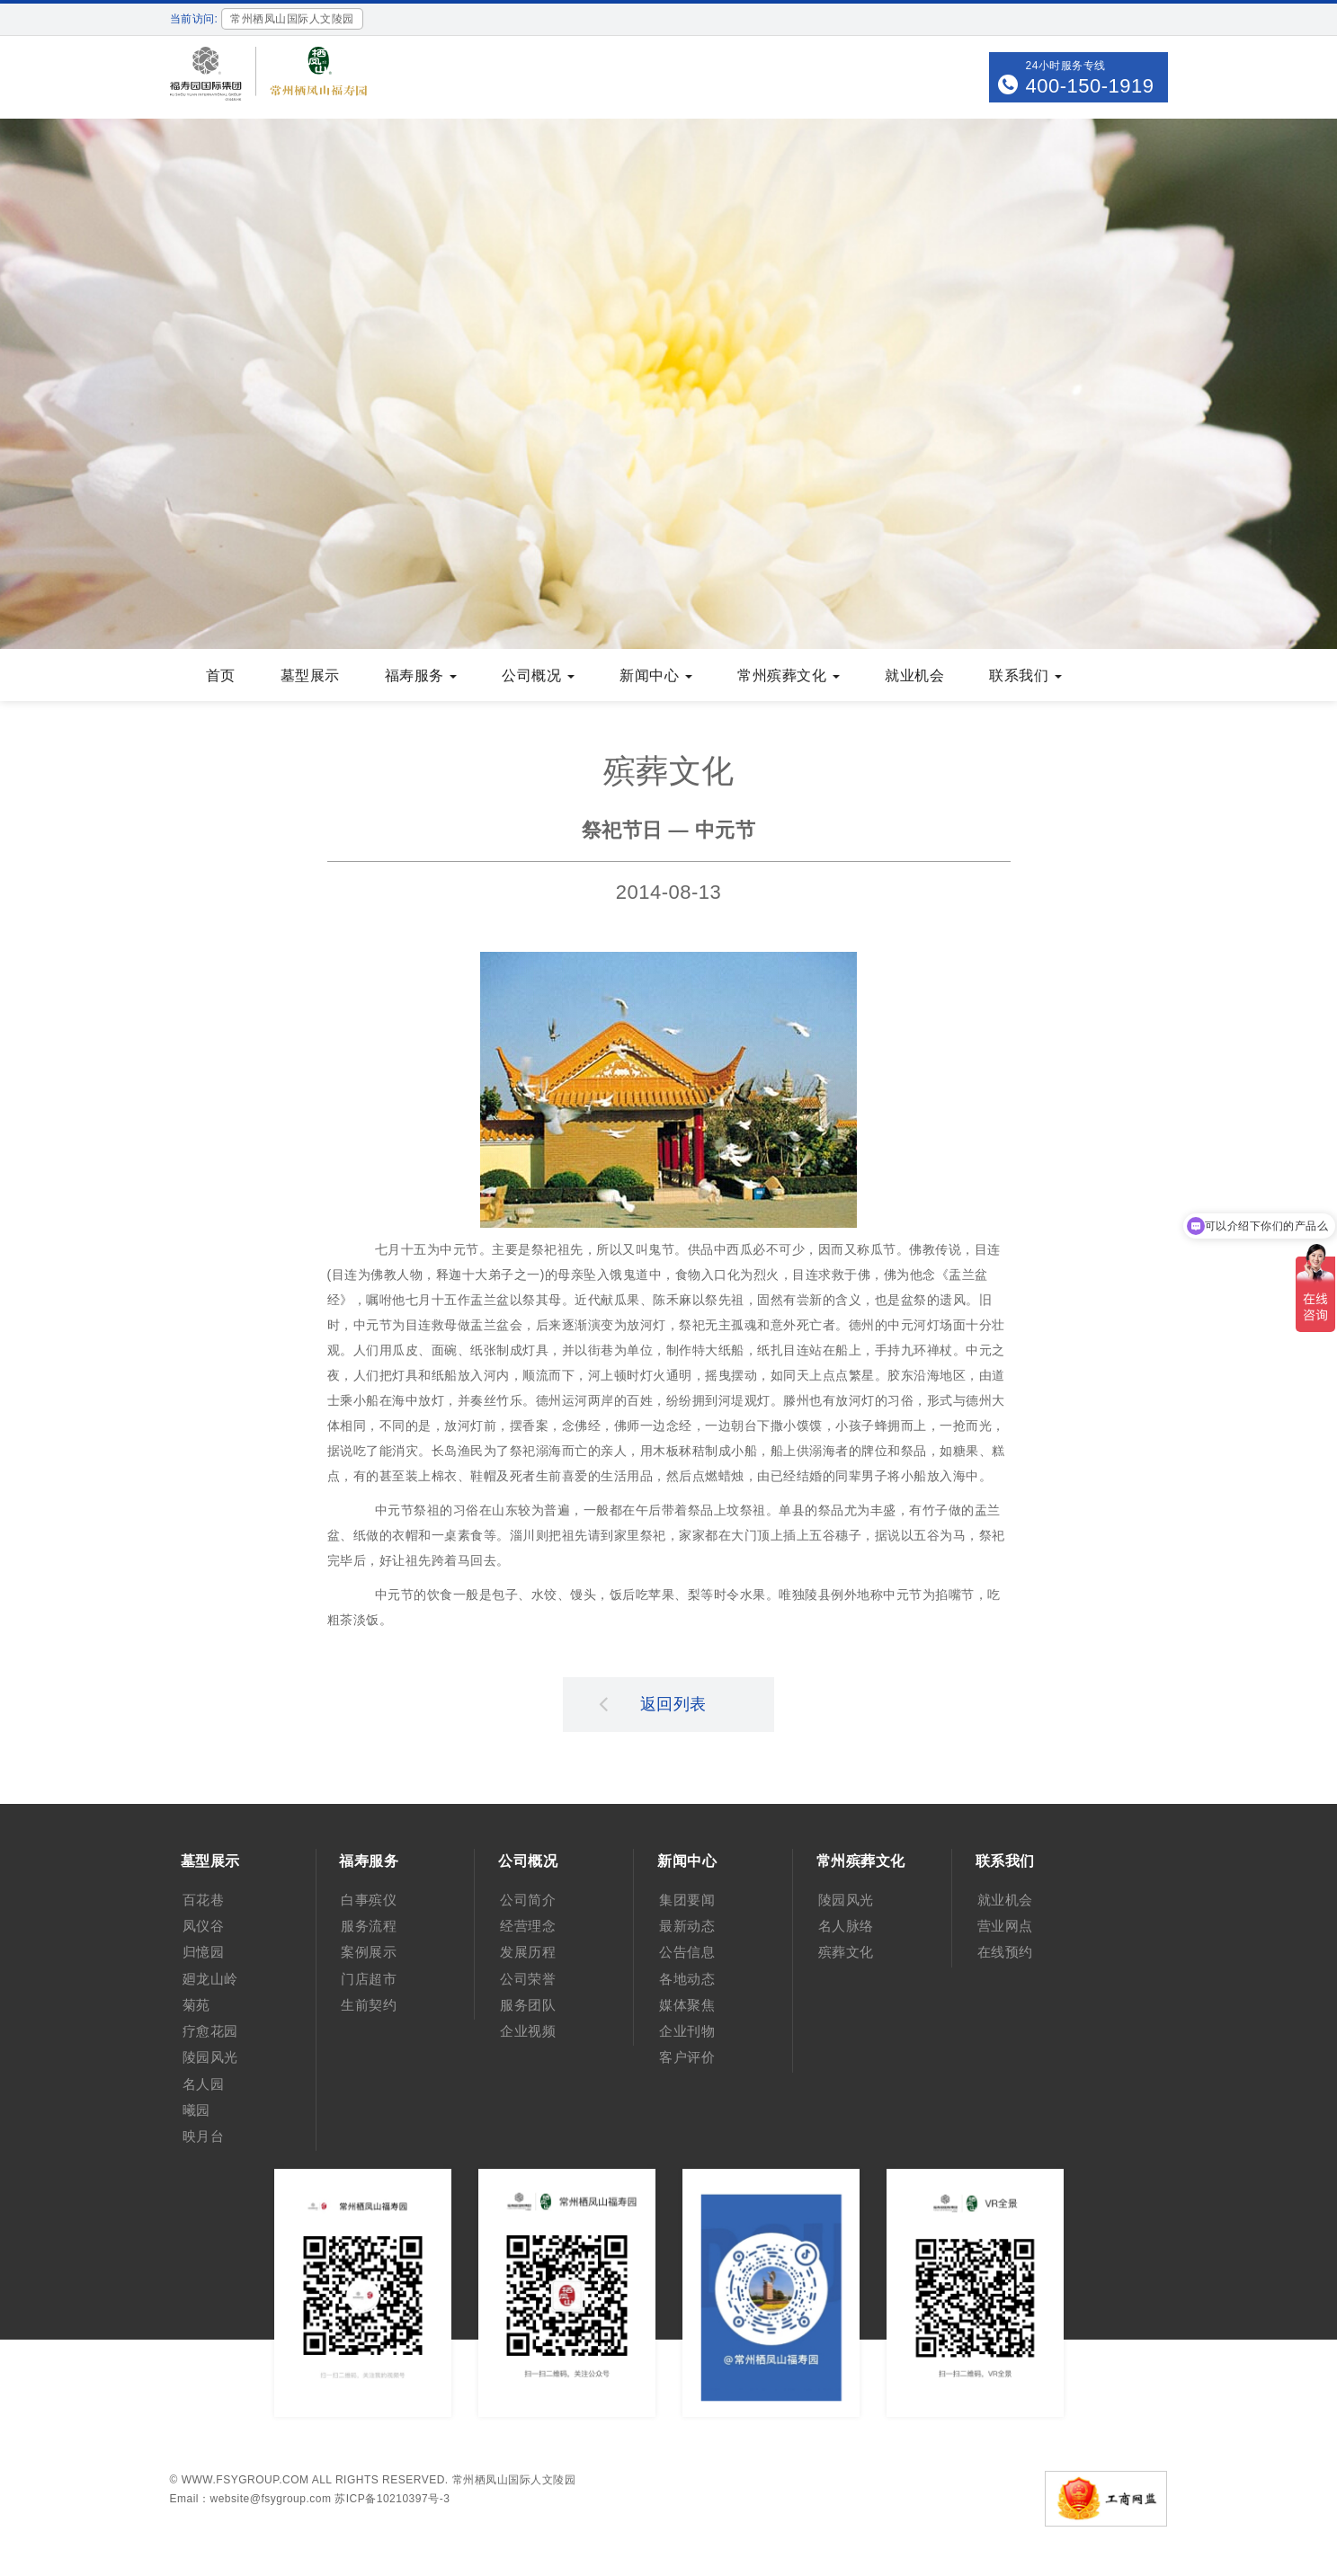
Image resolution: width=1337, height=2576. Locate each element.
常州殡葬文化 (788, 675)
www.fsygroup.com (245, 2480)
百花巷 (204, 1899)
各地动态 (687, 1978)
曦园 (196, 2110)
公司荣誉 (528, 1978)
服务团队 (528, 2004)
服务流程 (369, 1925)
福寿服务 (421, 675)
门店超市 (369, 1978)
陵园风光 (210, 2057)
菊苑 (196, 2004)
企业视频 (528, 2031)
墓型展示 (310, 675)
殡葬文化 (846, 1951)
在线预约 (1005, 1951)
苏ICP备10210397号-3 (392, 2498)
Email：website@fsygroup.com (251, 2498)
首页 (221, 675)
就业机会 (914, 675)
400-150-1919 (1089, 86)
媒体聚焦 (687, 2004)
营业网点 (1005, 1925)
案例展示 (369, 1951)
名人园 (204, 2084)
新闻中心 (655, 675)
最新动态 (687, 1925)
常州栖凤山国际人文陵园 (514, 2480)
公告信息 (687, 1951)
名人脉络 (846, 1925)
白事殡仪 (369, 1899)
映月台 (204, 2136)
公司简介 (528, 1899)
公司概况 (538, 675)
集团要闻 (687, 1899)
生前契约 (369, 2004)
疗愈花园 (210, 2031)
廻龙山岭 (210, 1978)
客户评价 (687, 2057)
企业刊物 (687, 2031)
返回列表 (653, 1703)
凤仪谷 (204, 1925)
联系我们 (1025, 675)
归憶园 (204, 1951)
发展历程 (528, 1951)
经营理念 (528, 1925)
